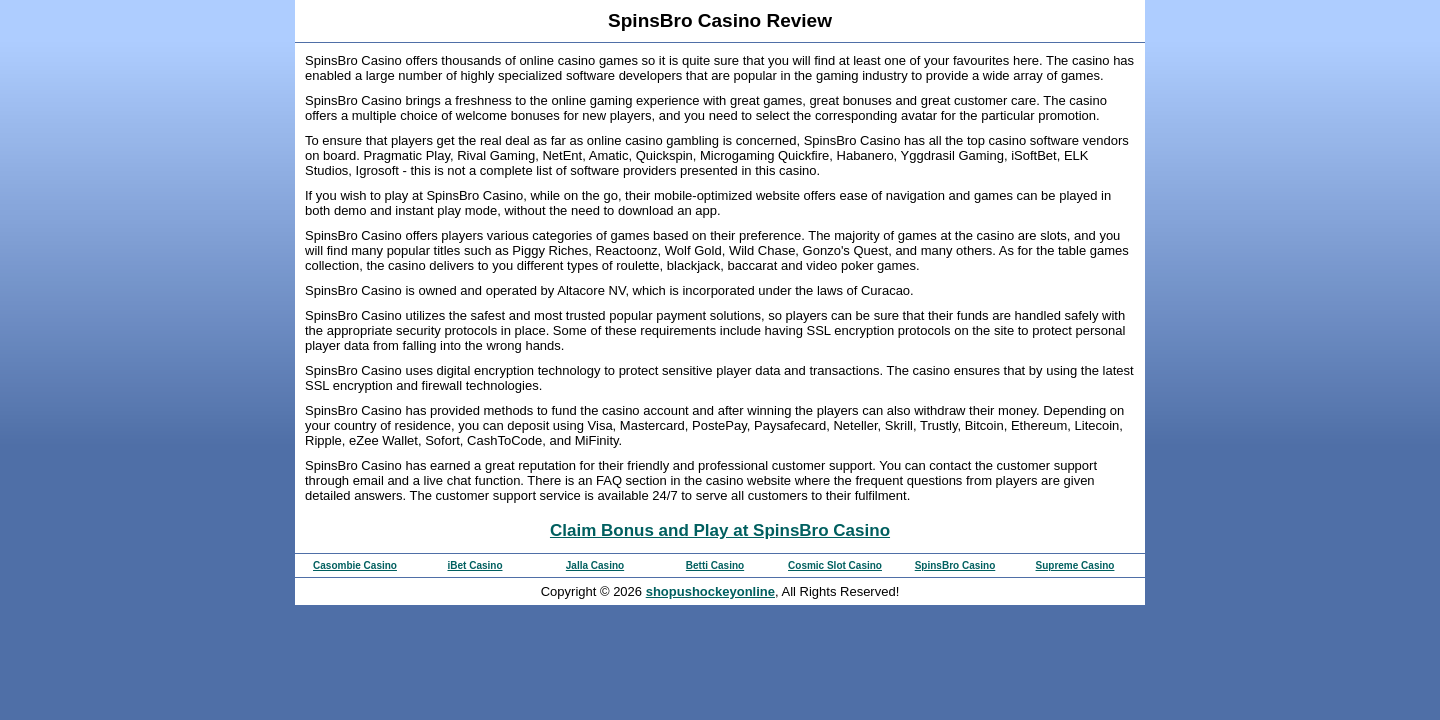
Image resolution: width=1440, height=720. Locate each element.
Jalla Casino (595, 565)
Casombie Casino (355, 565)
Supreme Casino (1075, 565)
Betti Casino (715, 565)
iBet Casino (474, 565)
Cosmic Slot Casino (835, 565)
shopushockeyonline (710, 591)
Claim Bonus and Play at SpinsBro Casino (720, 530)
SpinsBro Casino (955, 565)
